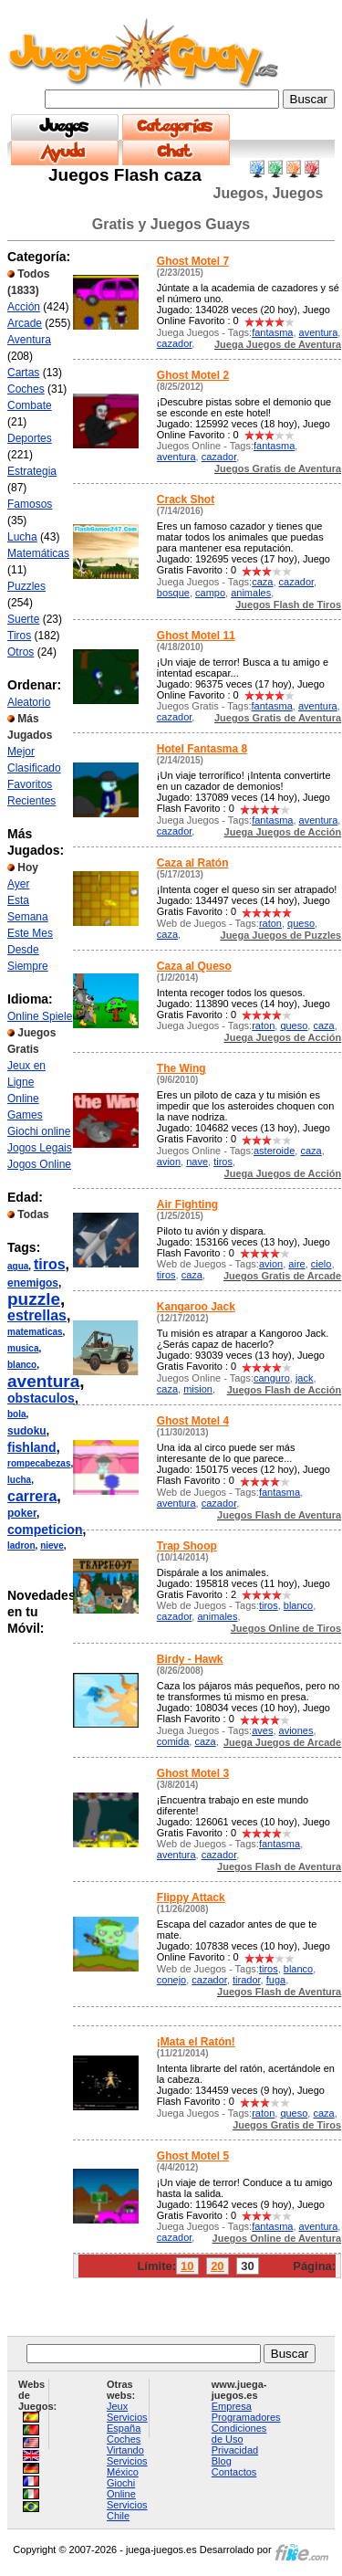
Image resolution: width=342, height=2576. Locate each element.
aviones (296, 1730)
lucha (19, 1480)
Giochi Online (121, 2488)
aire (296, 1263)
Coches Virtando (125, 2444)
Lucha (22, 537)
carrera (32, 1496)
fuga (275, 1979)
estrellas (37, 1315)
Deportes (29, 438)
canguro (272, 1377)
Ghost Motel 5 (193, 2156)
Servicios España (127, 2423)
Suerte (23, 619)
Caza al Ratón (193, 863)
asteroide (274, 1150)
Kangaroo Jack (196, 1306)
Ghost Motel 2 (193, 375)
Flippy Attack (191, 1897)
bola (16, 1414)
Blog (222, 2460)
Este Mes (30, 933)
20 (217, 2266)
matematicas (35, 1332)
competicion (44, 1529)
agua (17, 1266)
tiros (50, 1264)
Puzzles (26, 586)
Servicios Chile (127, 2510)
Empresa (232, 2406)
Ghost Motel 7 (193, 261)
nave (197, 1161)
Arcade (24, 323)
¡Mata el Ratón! (196, 2041)
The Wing (181, 1068)
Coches (26, 389)
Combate (29, 405)
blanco (21, 1365)
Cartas (23, 372)
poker (21, 1513)
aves (262, 1730)
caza (262, 581)
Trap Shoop (187, 1546)
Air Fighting (187, 1204)
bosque (173, 592)
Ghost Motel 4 (193, 1420)
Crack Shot (185, 499)
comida (173, 1741)
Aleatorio (28, 702)
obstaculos (41, 1398)
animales (251, 592)
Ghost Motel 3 (193, 1773)
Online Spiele (39, 1016)
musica (22, 1348)
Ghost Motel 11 (196, 635)
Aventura (29, 339)
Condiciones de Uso (239, 2434)
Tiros (19, 635)
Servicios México (127, 2466)
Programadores (246, 2417)
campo (210, 592)
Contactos (234, 2471)
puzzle (33, 1299)
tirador (247, 1979)
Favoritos (29, 784)
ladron (21, 1545)
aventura (43, 1381)
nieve (52, 1545)
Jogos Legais (39, 1147)
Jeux (117, 2406)
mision (197, 1388)
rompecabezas (38, 1463)
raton (270, 923)
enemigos (32, 1283)
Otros (20, 652)
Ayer (18, 884)
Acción (23, 306)
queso (301, 923)
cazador (174, 343)
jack (304, 1377)
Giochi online (38, 1131)
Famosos (29, 504)
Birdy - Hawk (190, 1659)
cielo (321, 1263)
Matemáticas (38, 553)
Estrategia (32, 471)
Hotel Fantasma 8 (202, 748)
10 (187, 2266)
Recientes (31, 800)
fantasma (272, 332)
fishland (32, 1447)
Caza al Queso (194, 966)
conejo (171, 1979)
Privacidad (235, 2450)
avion (169, 1161)
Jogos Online (39, 1164)
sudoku (27, 1431)
